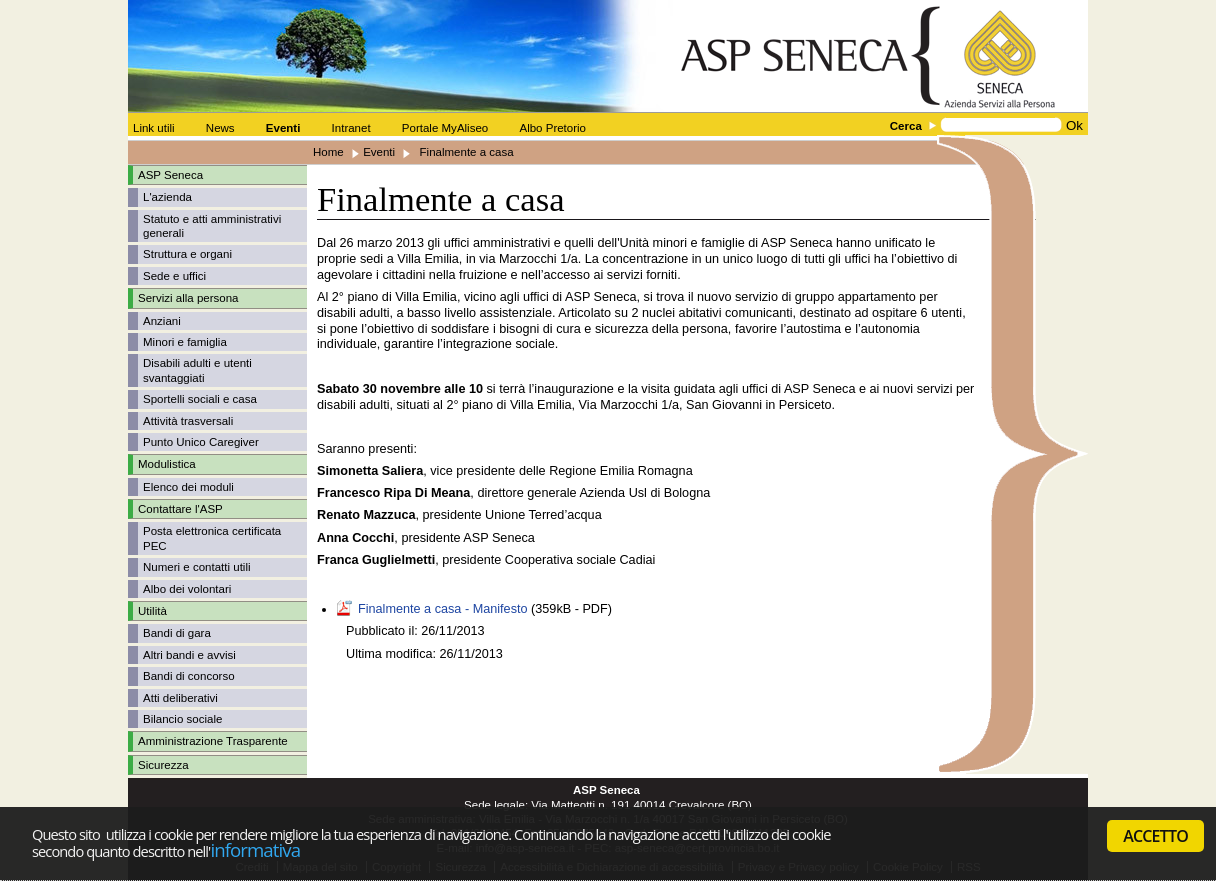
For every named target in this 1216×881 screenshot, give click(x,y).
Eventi (379, 152)
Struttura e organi (187, 254)
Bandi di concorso (189, 676)
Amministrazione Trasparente (213, 741)
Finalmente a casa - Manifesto (443, 609)
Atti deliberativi (180, 698)
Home (328, 152)
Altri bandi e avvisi (189, 655)
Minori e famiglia (185, 342)
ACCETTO (1155, 836)
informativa (255, 849)
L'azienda (167, 197)
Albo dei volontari (187, 589)
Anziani (162, 321)
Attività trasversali (188, 421)
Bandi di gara (177, 633)
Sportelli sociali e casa (200, 399)
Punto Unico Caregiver (201, 442)
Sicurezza (163, 765)
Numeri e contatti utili (197, 567)
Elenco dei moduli (188, 487)
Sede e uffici (174, 276)
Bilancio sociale (182, 719)
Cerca (906, 126)
